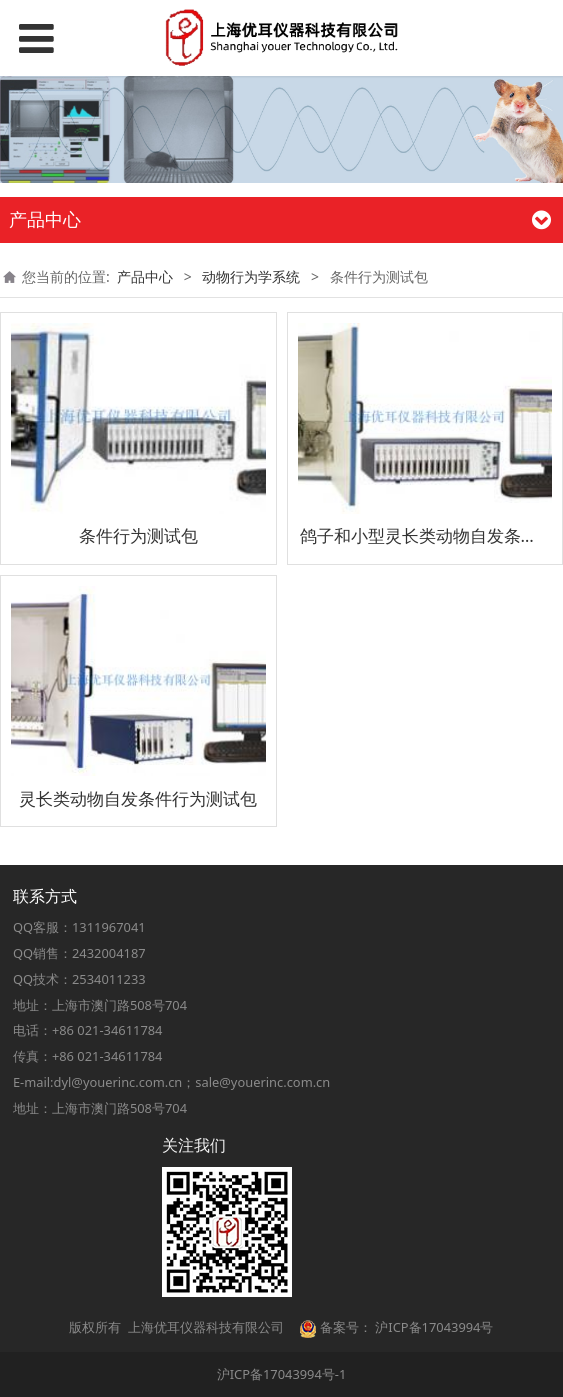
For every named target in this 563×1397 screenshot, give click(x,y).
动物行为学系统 (251, 276)
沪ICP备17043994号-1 (282, 1374)
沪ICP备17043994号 (434, 1327)
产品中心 (145, 276)
